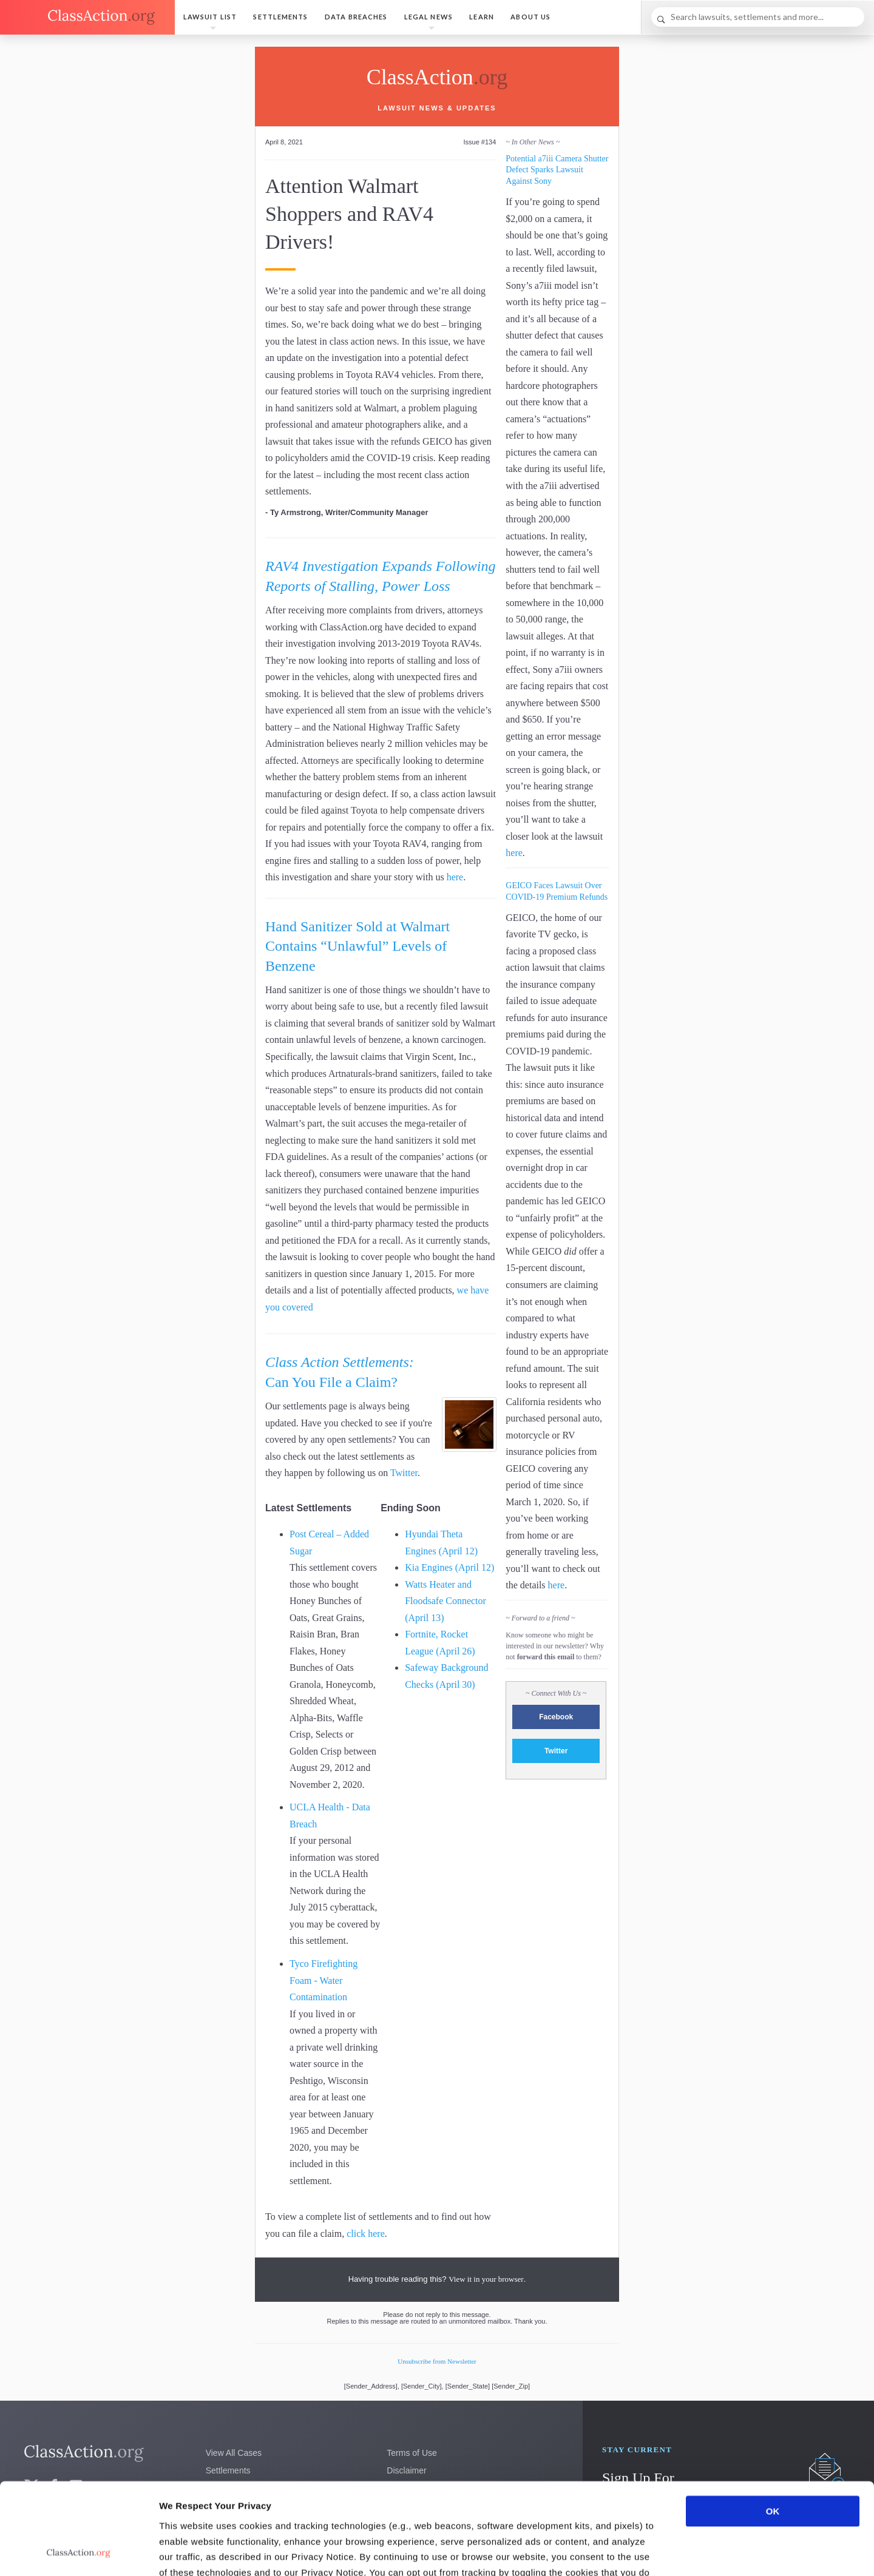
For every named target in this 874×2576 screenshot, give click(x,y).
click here (366, 2233)
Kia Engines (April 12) (449, 1567)
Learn (481, 17)
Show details (637, 2552)
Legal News (428, 17)
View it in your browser (486, 2279)
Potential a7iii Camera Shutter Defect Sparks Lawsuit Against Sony (557, 170)
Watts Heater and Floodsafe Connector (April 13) (445, 1601)
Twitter (404, 1473)
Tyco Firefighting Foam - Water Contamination (323, 1980)
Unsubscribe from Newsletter (437, 2361)
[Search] (757, 17)
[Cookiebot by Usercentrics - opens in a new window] (78, 2552)
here (455, 877)
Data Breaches (356, 17)
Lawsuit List (210, 17)
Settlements (280, 17)
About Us (530, 17)
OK (773, 2425)
